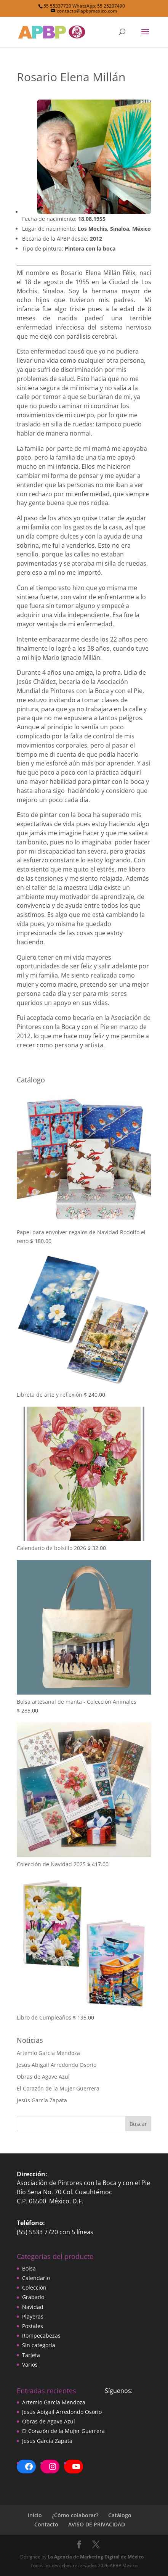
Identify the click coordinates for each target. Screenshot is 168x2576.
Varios (30, 2364)
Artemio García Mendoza (48, 2053)
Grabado (33, 2297)
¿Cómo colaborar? (75, 2515)
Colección (34, 2287)
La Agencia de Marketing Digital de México (96, 2556)
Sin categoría (38, 2345)
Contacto (46, 2524)
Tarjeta (31, 2355)
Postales (32, 2326)
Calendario (36, 2278)
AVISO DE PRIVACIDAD (96, 2524)
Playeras (32, 2316)
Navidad (32, 2307)
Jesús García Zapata (42, 2100)
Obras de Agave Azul (43, 2076)
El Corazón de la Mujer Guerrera (58, 2088)
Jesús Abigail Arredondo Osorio (56, 2064)
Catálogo (119, 2515)
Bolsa (29, 2268)
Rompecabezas (41, 2335)
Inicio (35, 2515)
